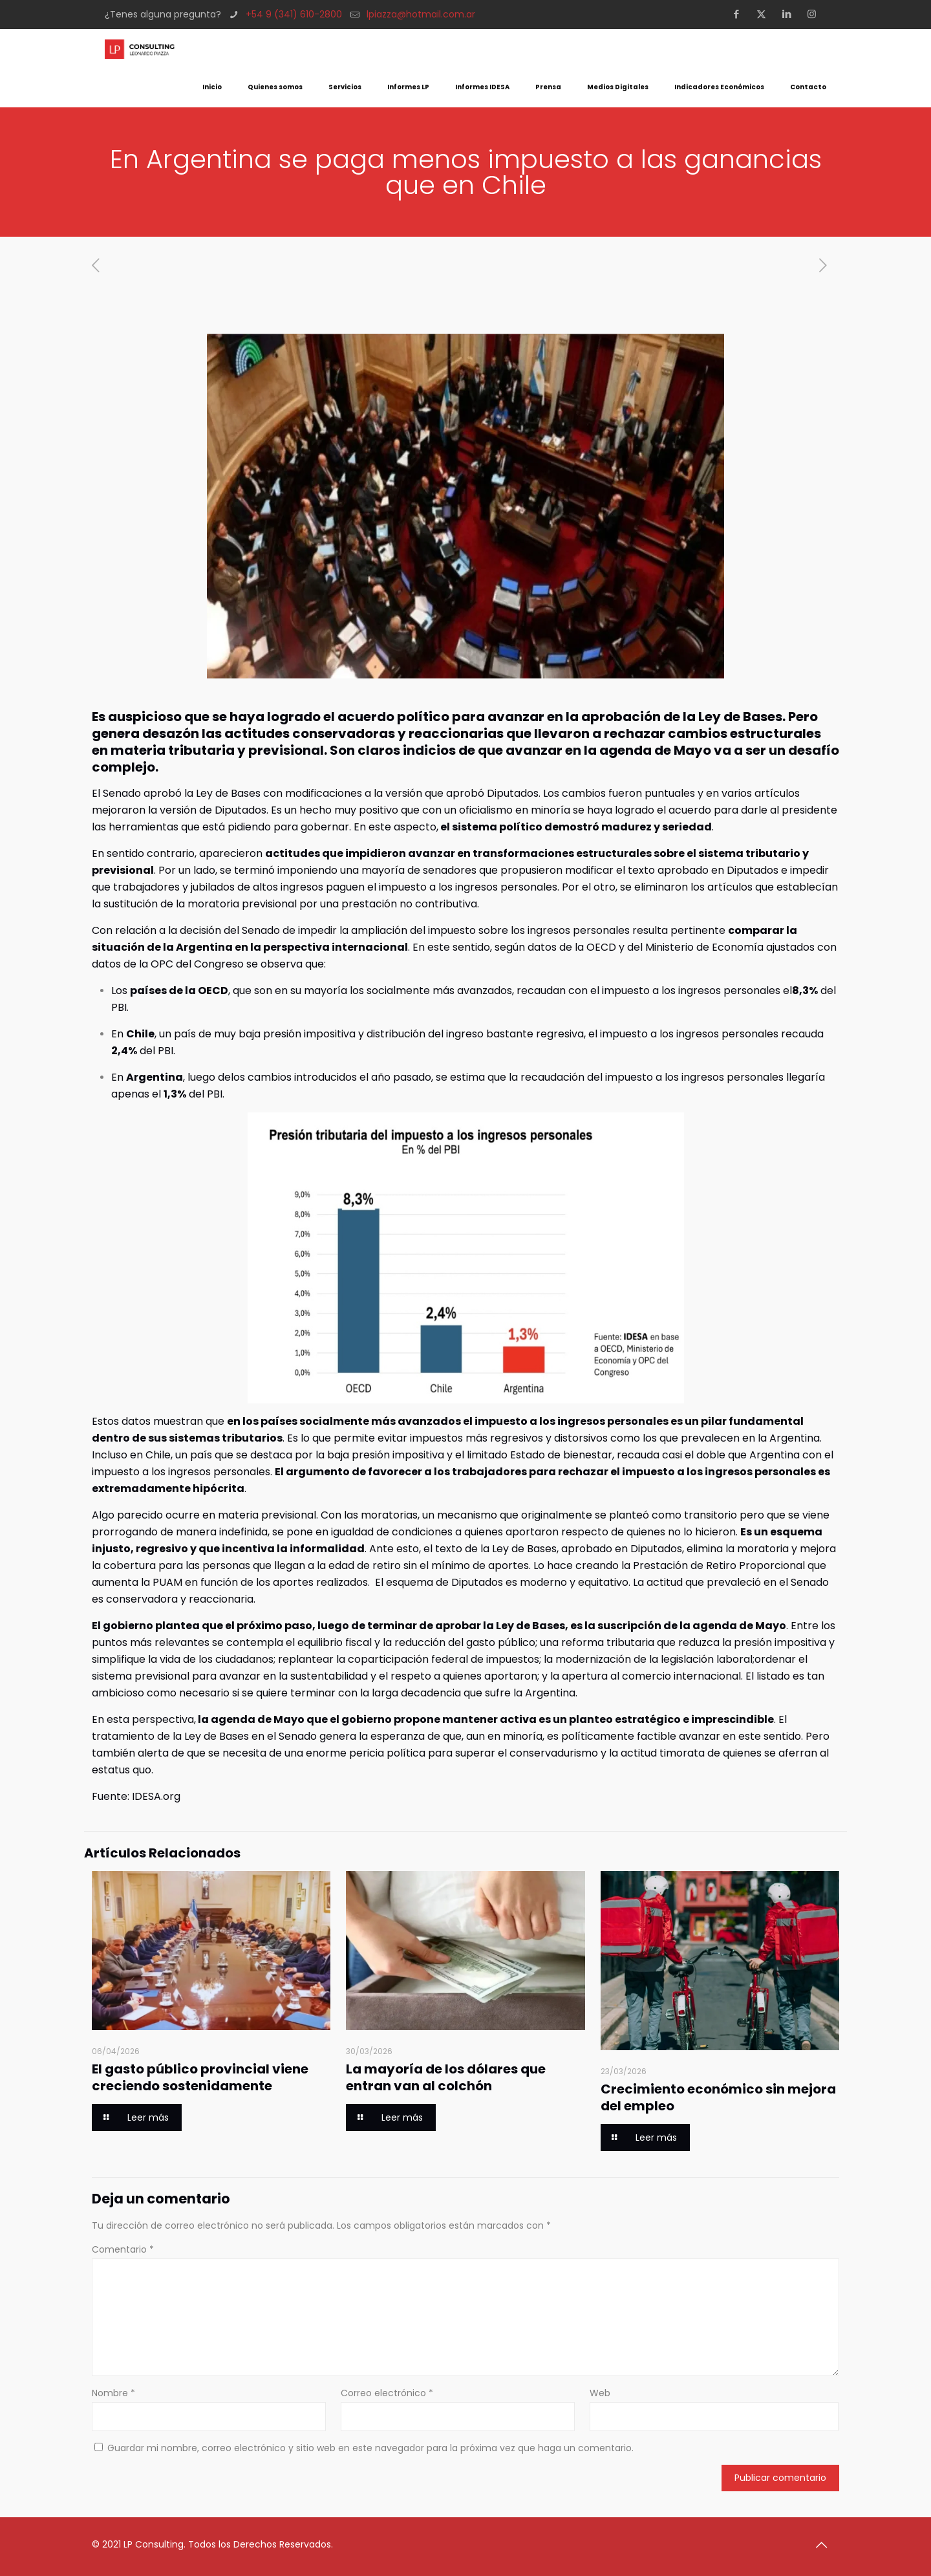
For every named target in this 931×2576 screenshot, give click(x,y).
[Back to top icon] (825, 2545)
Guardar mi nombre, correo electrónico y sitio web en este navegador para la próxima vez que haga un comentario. (370, 2447)
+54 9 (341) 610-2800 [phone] (294, 14)
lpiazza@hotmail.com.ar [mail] (421, 14)
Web (600, 2393)
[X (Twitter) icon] (765, 14)
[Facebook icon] (740, 14)
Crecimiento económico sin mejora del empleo (718, 2097)
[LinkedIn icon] (790, 14)
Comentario (123, 2249)
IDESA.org (156, 1796)
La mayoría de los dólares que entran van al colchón (446, 2077)
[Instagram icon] (815, 14)
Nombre (113, 2393)
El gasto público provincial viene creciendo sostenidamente (200, 2077)
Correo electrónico (387, 2393)
